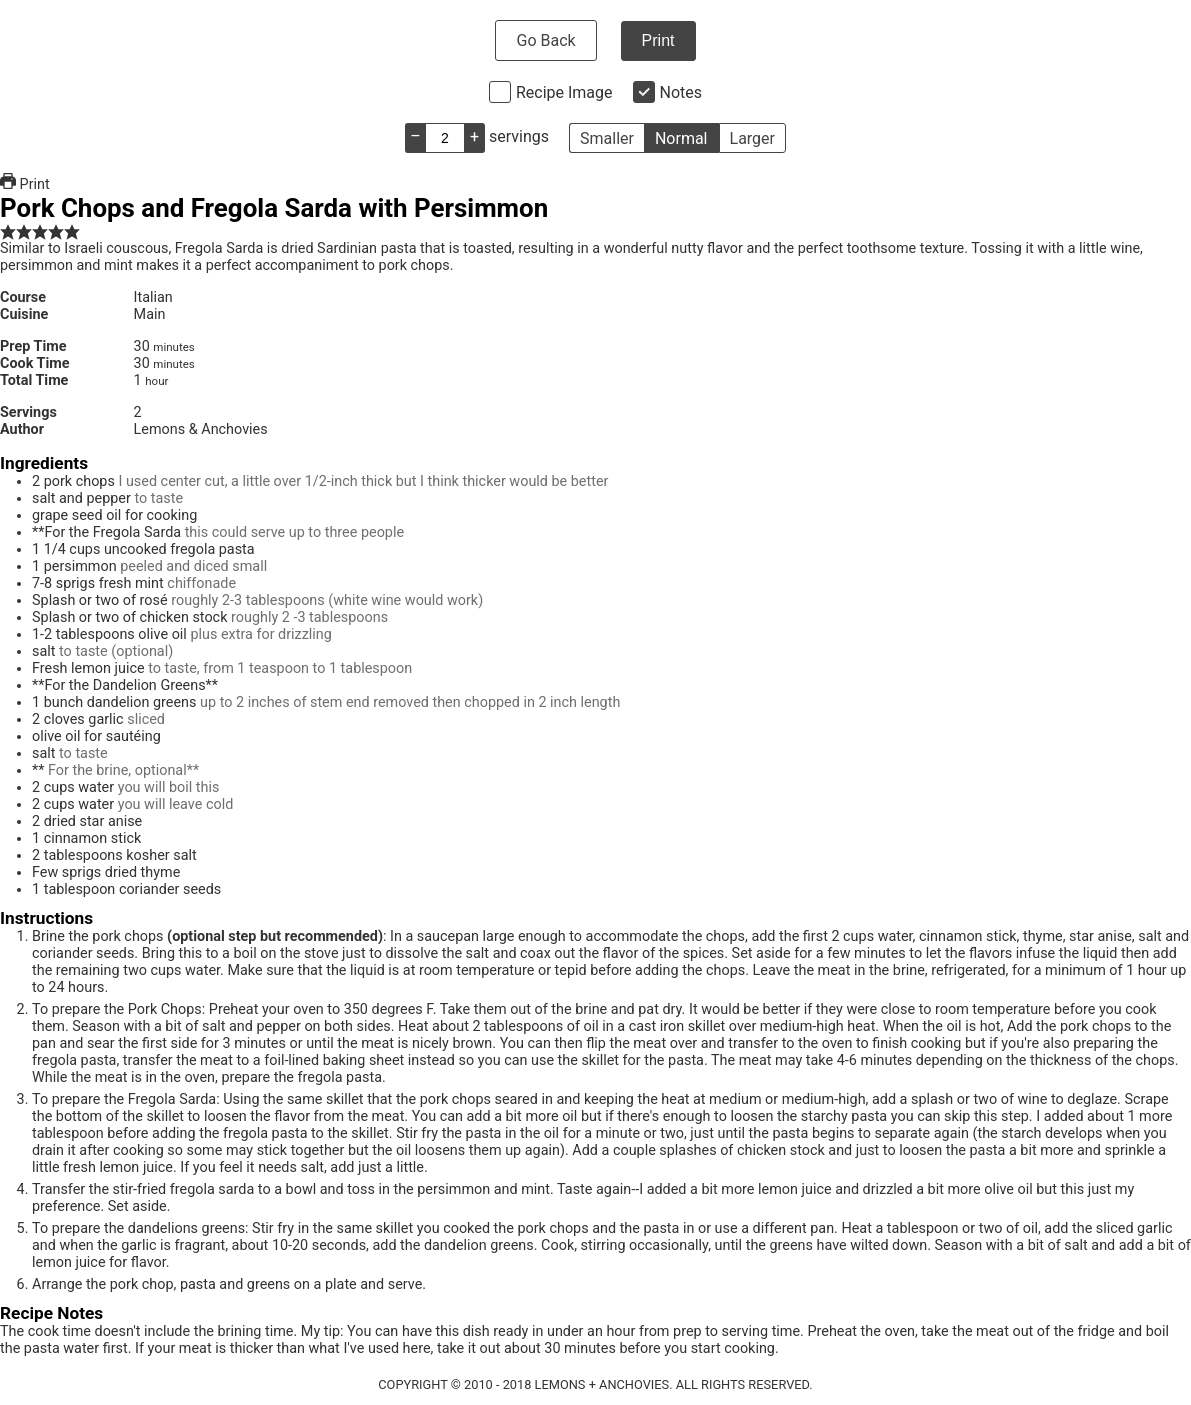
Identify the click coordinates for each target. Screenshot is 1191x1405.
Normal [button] (681, 138)
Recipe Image (564, 92)
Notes (681, 92)
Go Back (545, 40)
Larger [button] (752, 138)
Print (658, 40)
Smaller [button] (607, 138)
